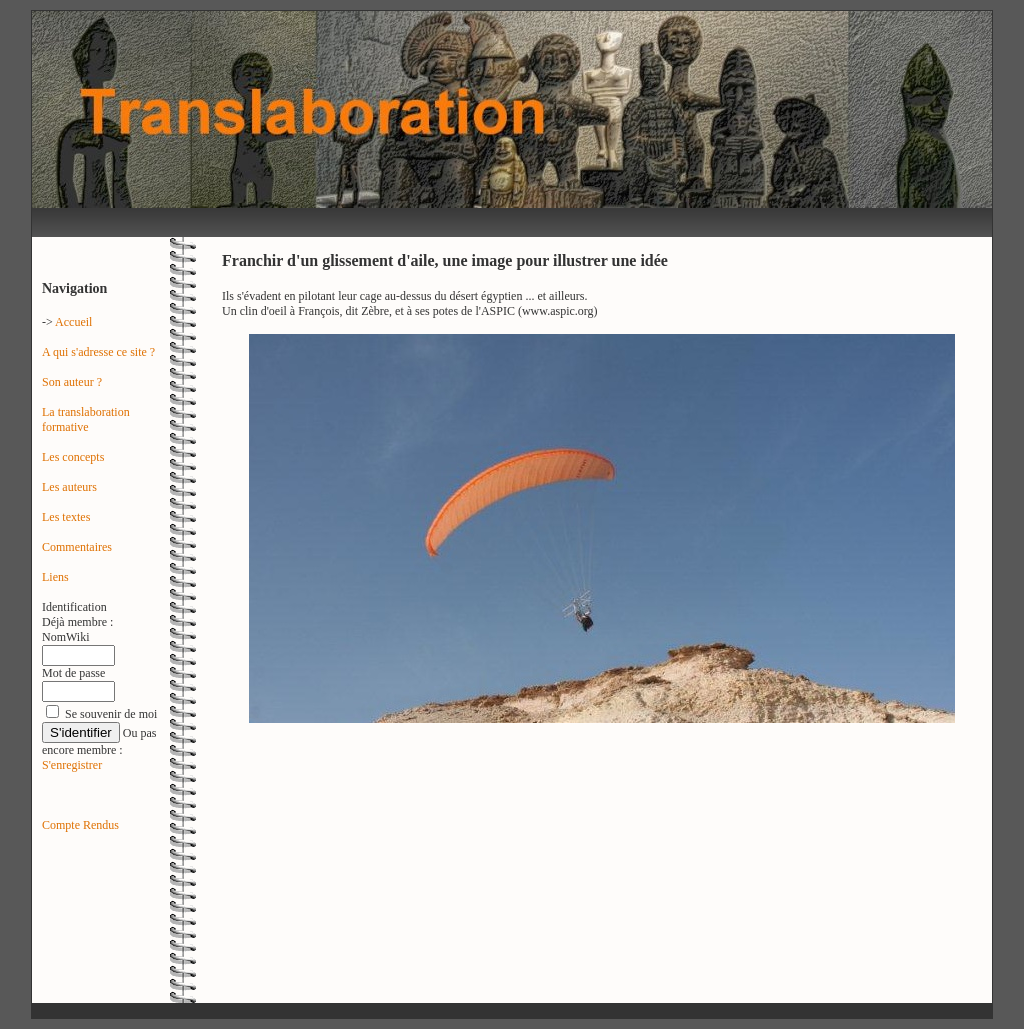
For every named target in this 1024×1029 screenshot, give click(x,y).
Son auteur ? (72, 382)
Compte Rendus (80, 825)
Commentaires (77, 547)
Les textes (66, 517)
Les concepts (73, 457)
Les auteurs (69, 487)
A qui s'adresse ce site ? (98, 352)
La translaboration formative (86, 419)
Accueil (73, 322)
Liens (55, 577)
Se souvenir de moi (111, 714)
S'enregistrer (72, 765)
